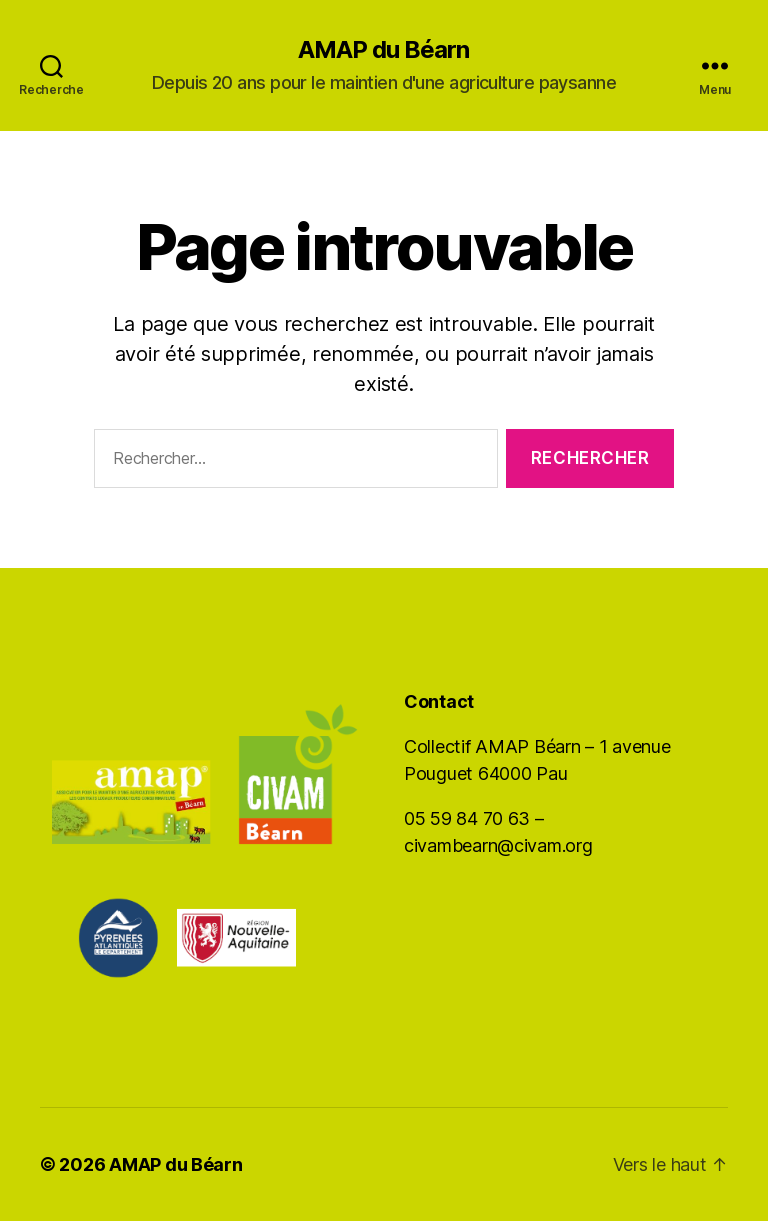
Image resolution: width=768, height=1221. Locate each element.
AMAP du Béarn (383, 50)
